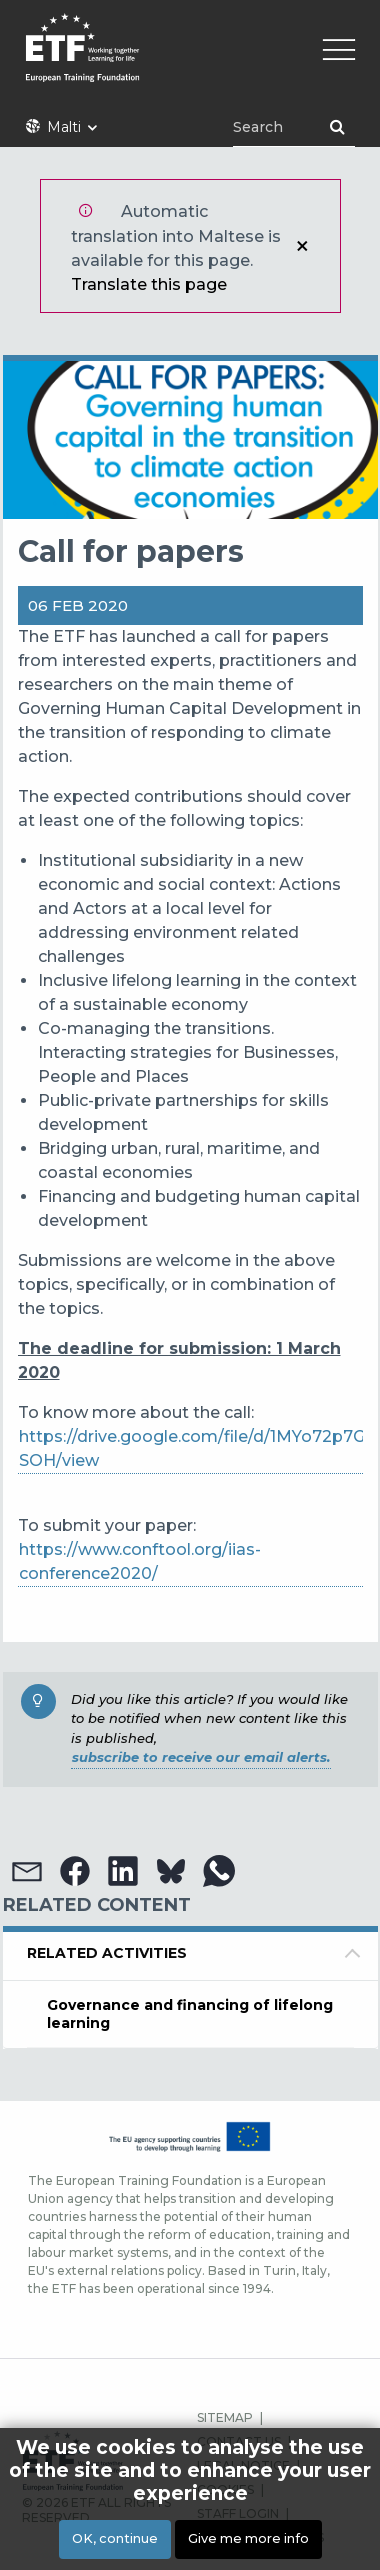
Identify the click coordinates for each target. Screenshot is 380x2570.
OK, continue (115, 2538)
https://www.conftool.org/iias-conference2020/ (140, 1561)
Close (302, 246)
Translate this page (149, 284)
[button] (27, 1871)
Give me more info (248, 2538)
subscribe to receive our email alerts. (201, 1757)
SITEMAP (225, 2417)
